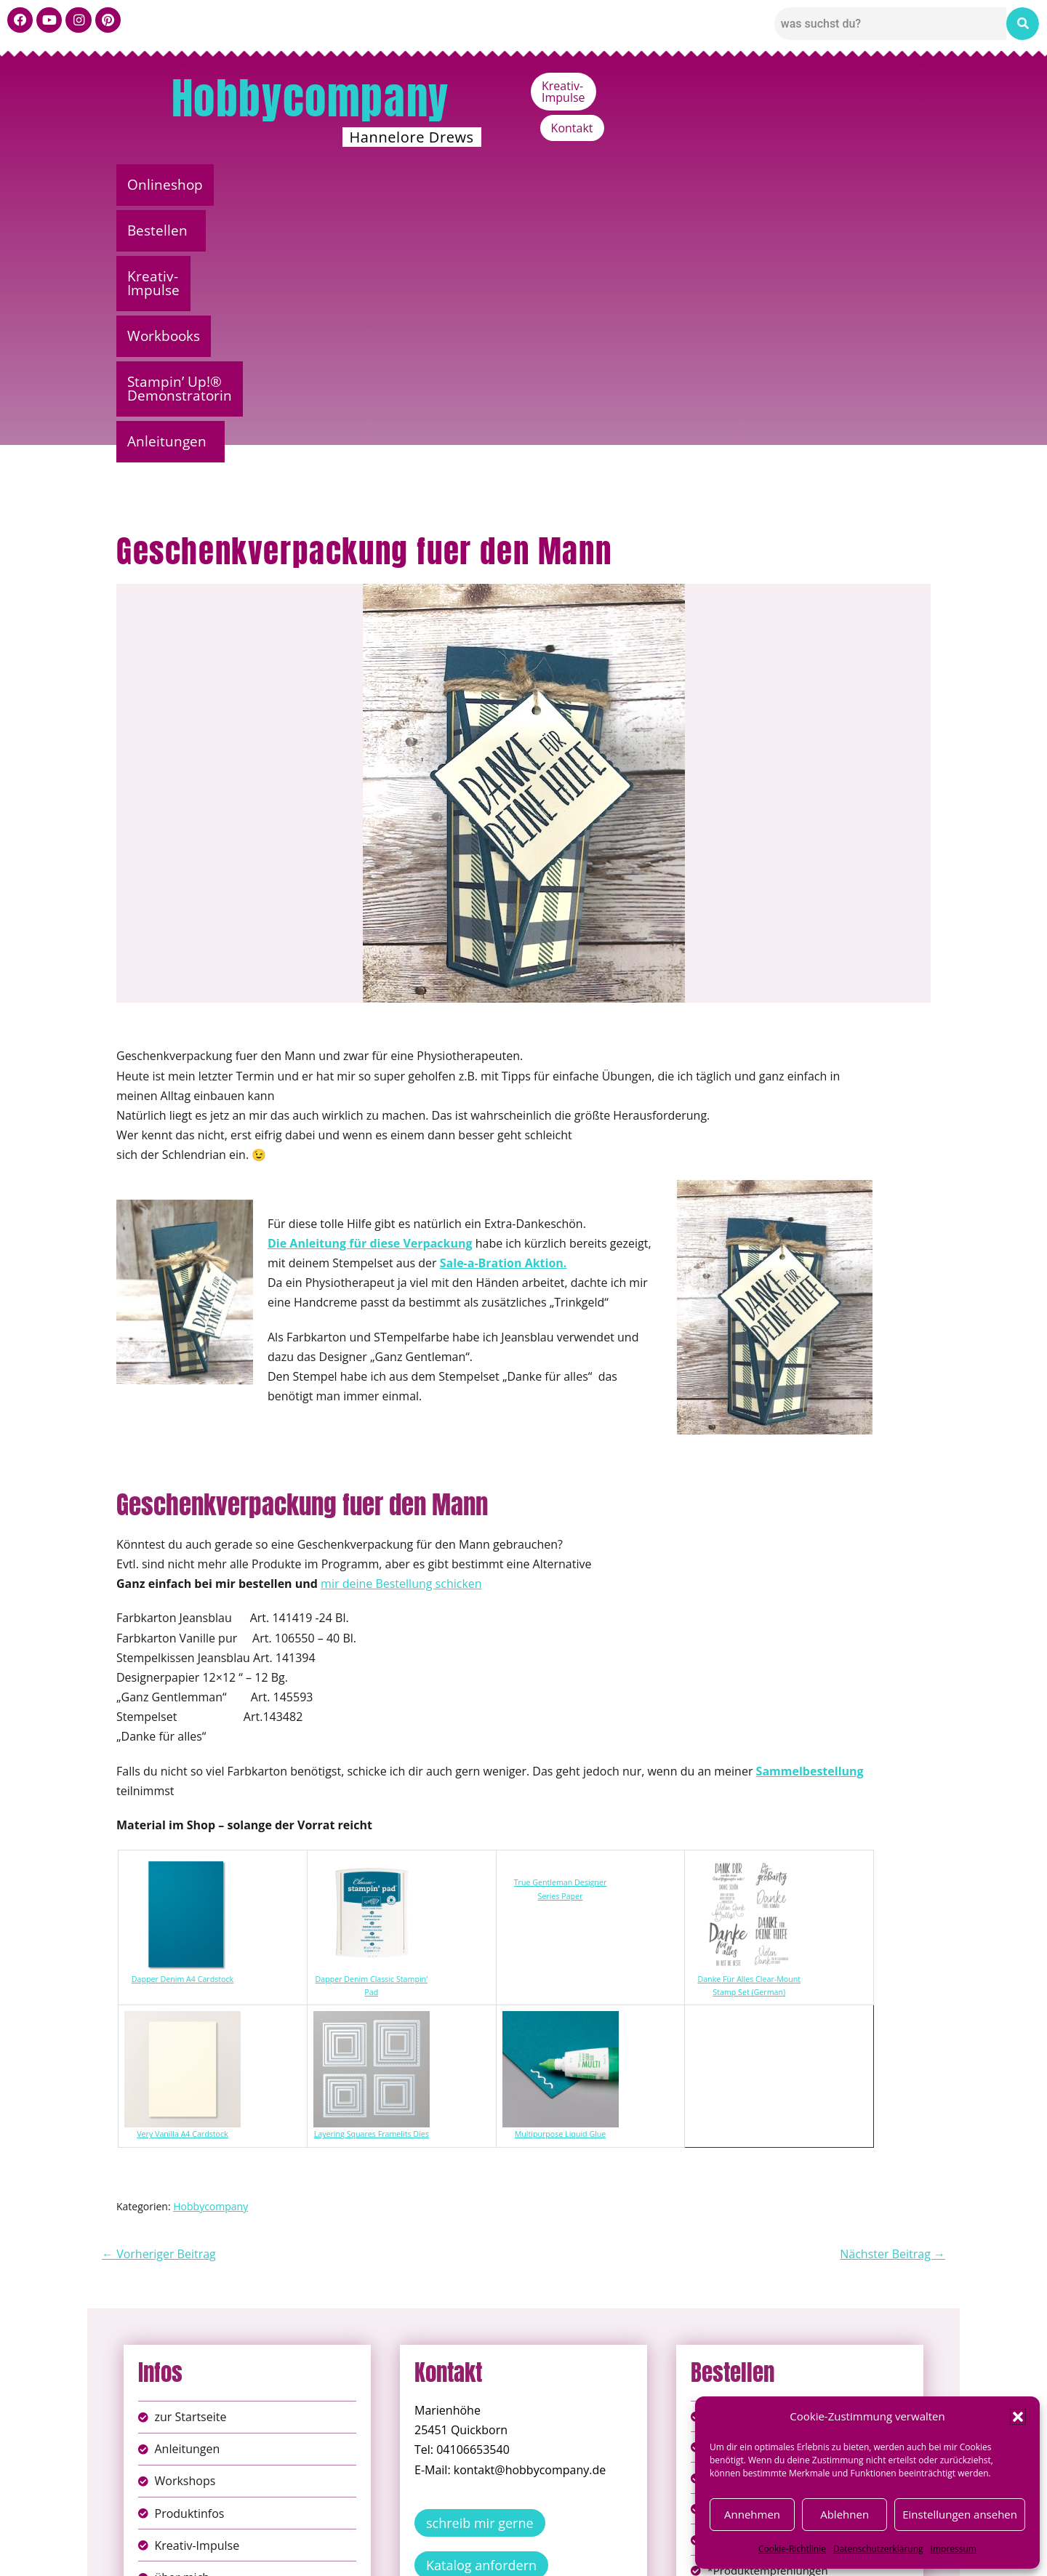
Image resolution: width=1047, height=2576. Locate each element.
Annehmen (752, 2514)
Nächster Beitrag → (892, 1997)
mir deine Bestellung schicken (401, 1327)
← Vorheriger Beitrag (159, 1997)
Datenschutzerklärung (878, 2549)
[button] (1018, 2417)
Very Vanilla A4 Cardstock (182, 1877)
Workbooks (520, 184)
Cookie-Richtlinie (792, 2549)
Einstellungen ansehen (959, 2514)
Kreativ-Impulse (805, 86)
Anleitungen (868, 184)
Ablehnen (844, 2514)
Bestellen (272, 184)
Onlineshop (169, 184)
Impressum (953, 2549)
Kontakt (899, 86)
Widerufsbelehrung (472, 2553)
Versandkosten (588, 2553)
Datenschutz (539, 2538)
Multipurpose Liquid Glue (560, 1877)
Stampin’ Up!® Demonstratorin (692, 184)
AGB (606, 2538)
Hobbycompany (310, 98)
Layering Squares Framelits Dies (371, 1877)
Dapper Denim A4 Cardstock (182, 1722)
